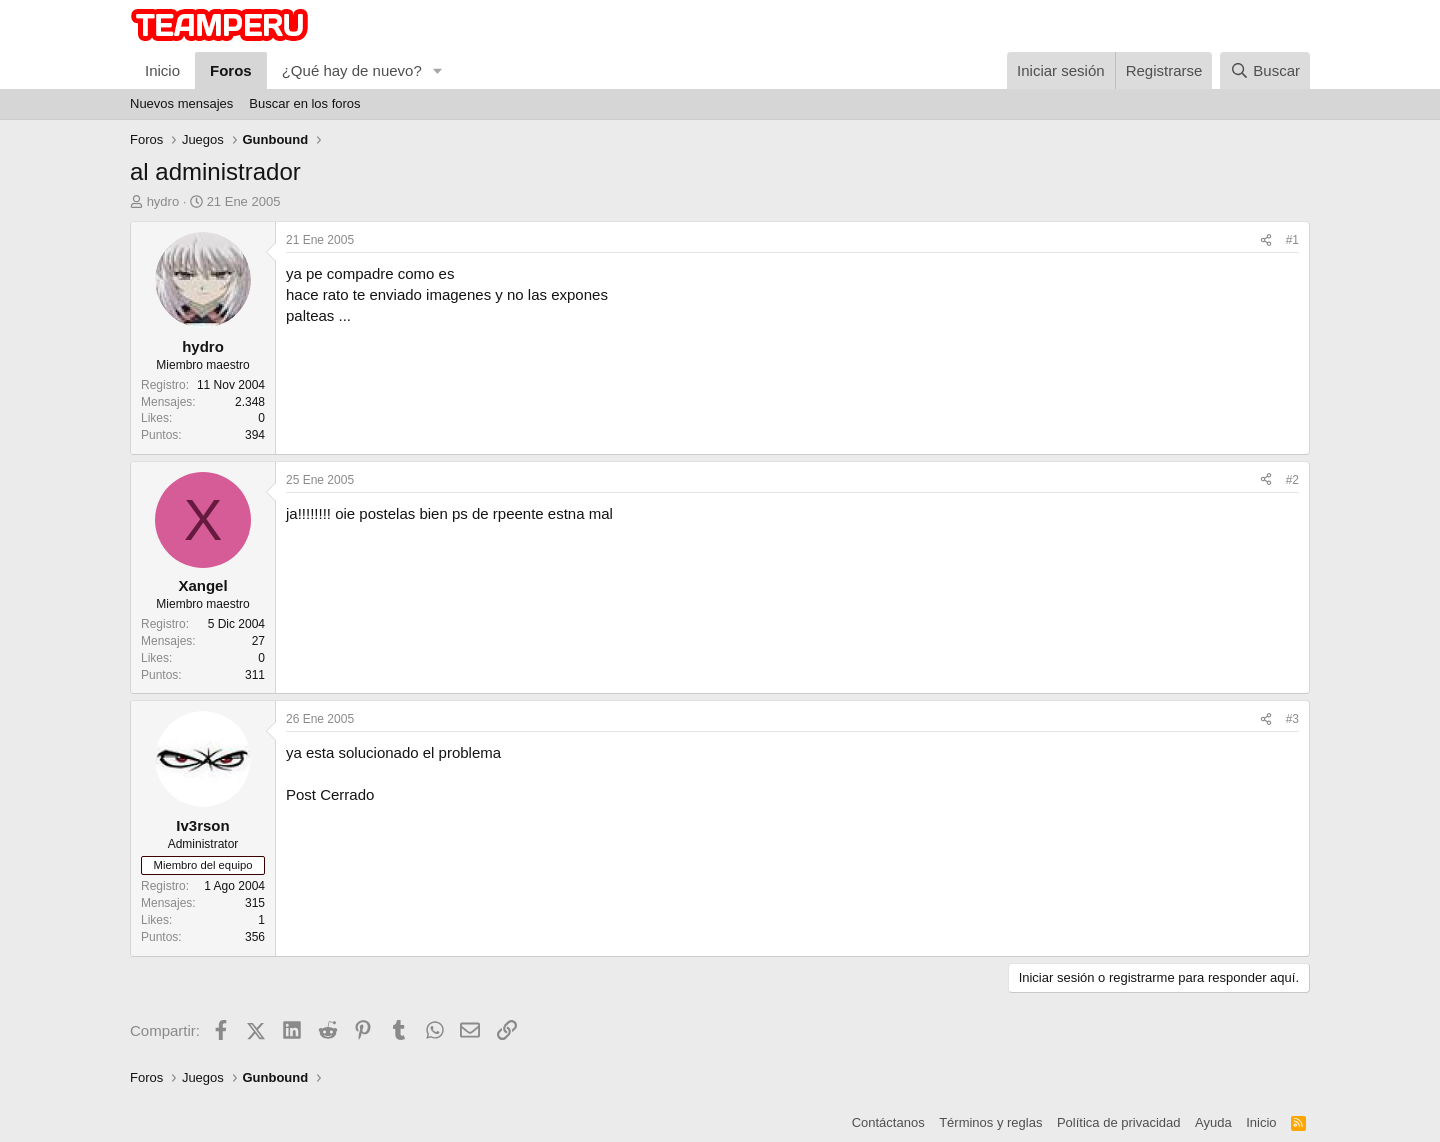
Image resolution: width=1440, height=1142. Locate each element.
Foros (231, 70)
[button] (438, 70)
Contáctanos (888, 1122)
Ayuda (1213, 1122)
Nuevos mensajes (181, 103)
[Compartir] (1266, 240)
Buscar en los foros (304, 103)
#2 (1292, 480)
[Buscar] (1265, 70)
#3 (1292, 719)
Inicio (162, 70)
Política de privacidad (1119, 1122)
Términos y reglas (990, 1122)
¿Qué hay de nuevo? (352, 70)
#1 (1292, 240)
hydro (163, 201)
